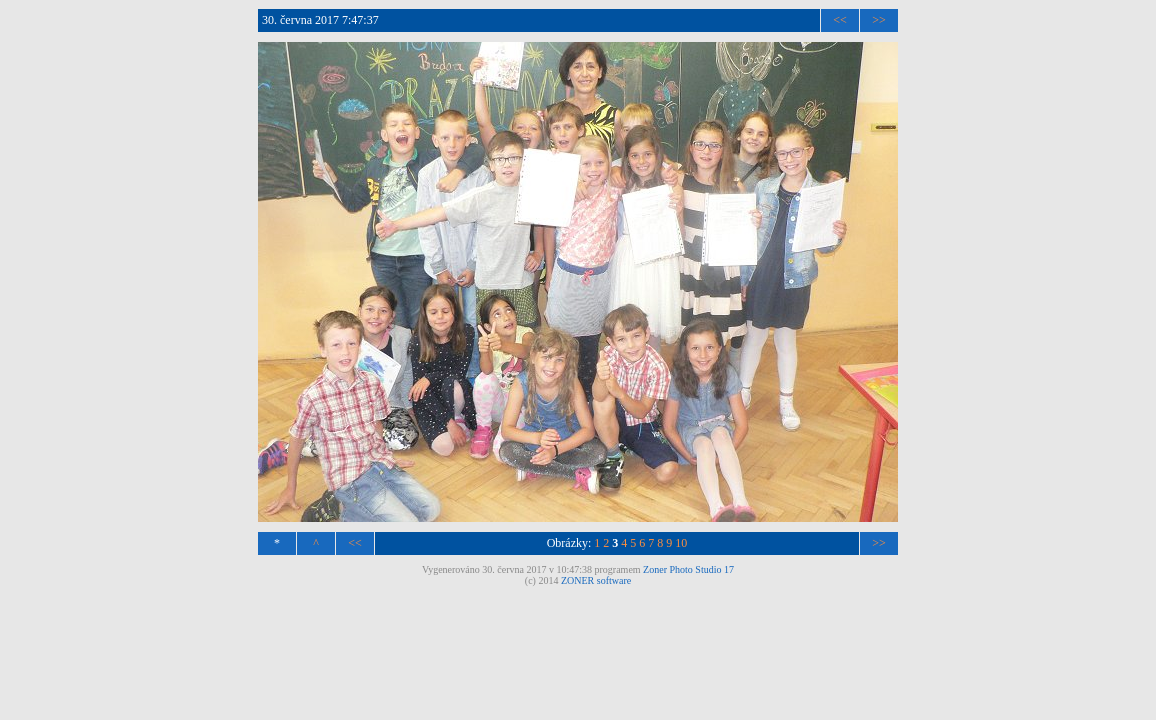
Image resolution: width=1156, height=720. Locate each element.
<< (840, 20)
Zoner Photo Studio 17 (688, 569)
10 (681, 543)
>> (879, 20)
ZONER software (596, 580)
